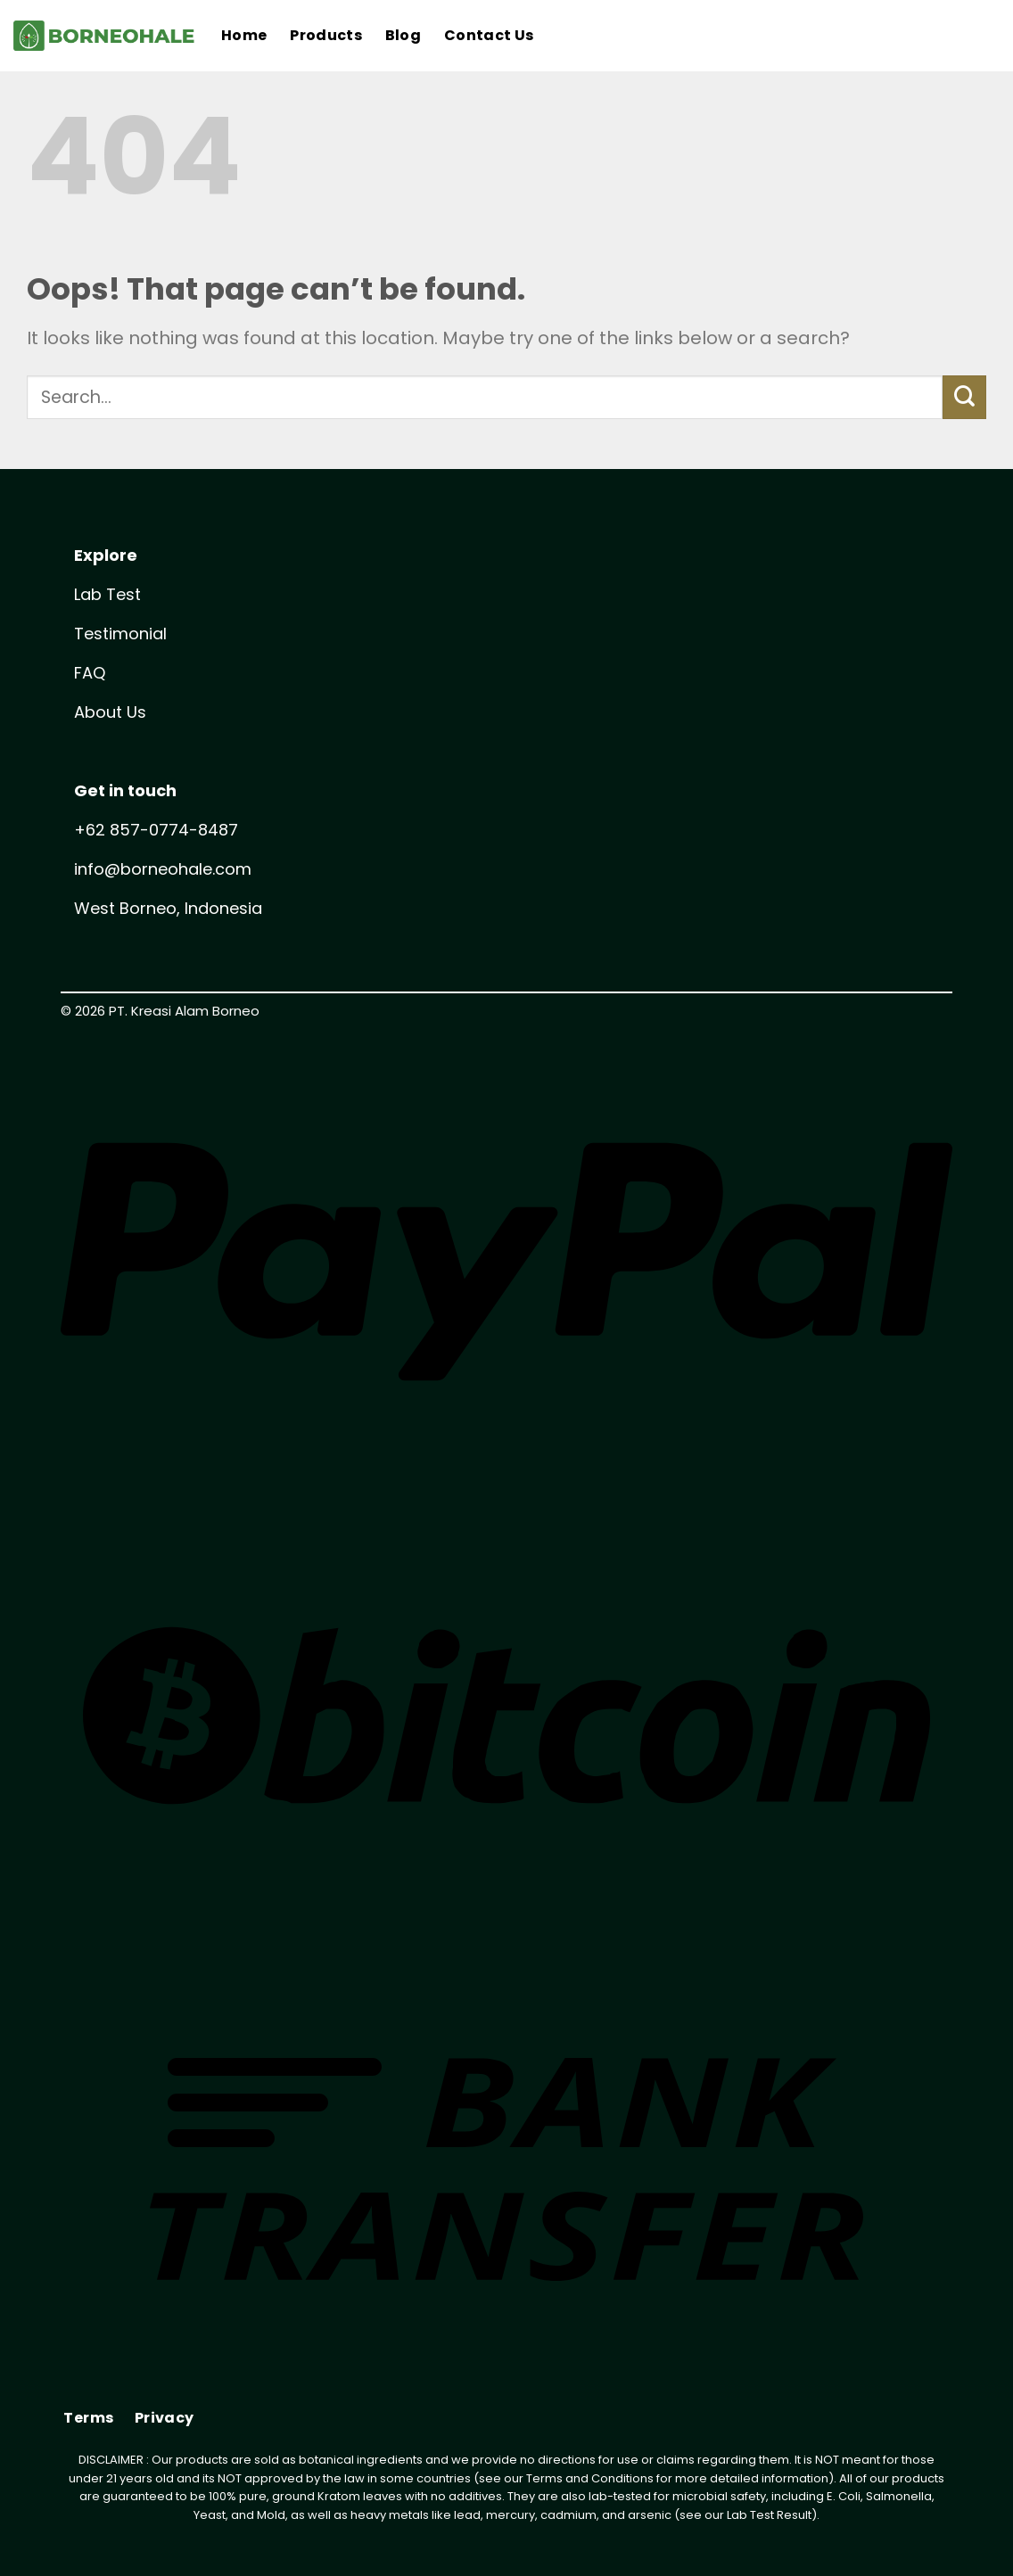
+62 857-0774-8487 (156, 830)
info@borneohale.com (162, 869)
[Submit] (964, 397)
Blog (403, 35)
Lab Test (107, 594)
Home (244, 35)
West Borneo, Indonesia (168, 908)
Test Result (780, 2514)
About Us (110, 712)
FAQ (89, 673)
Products (326, 35)
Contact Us (488, 35)
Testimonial (120, 633)
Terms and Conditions (590, 2478)
